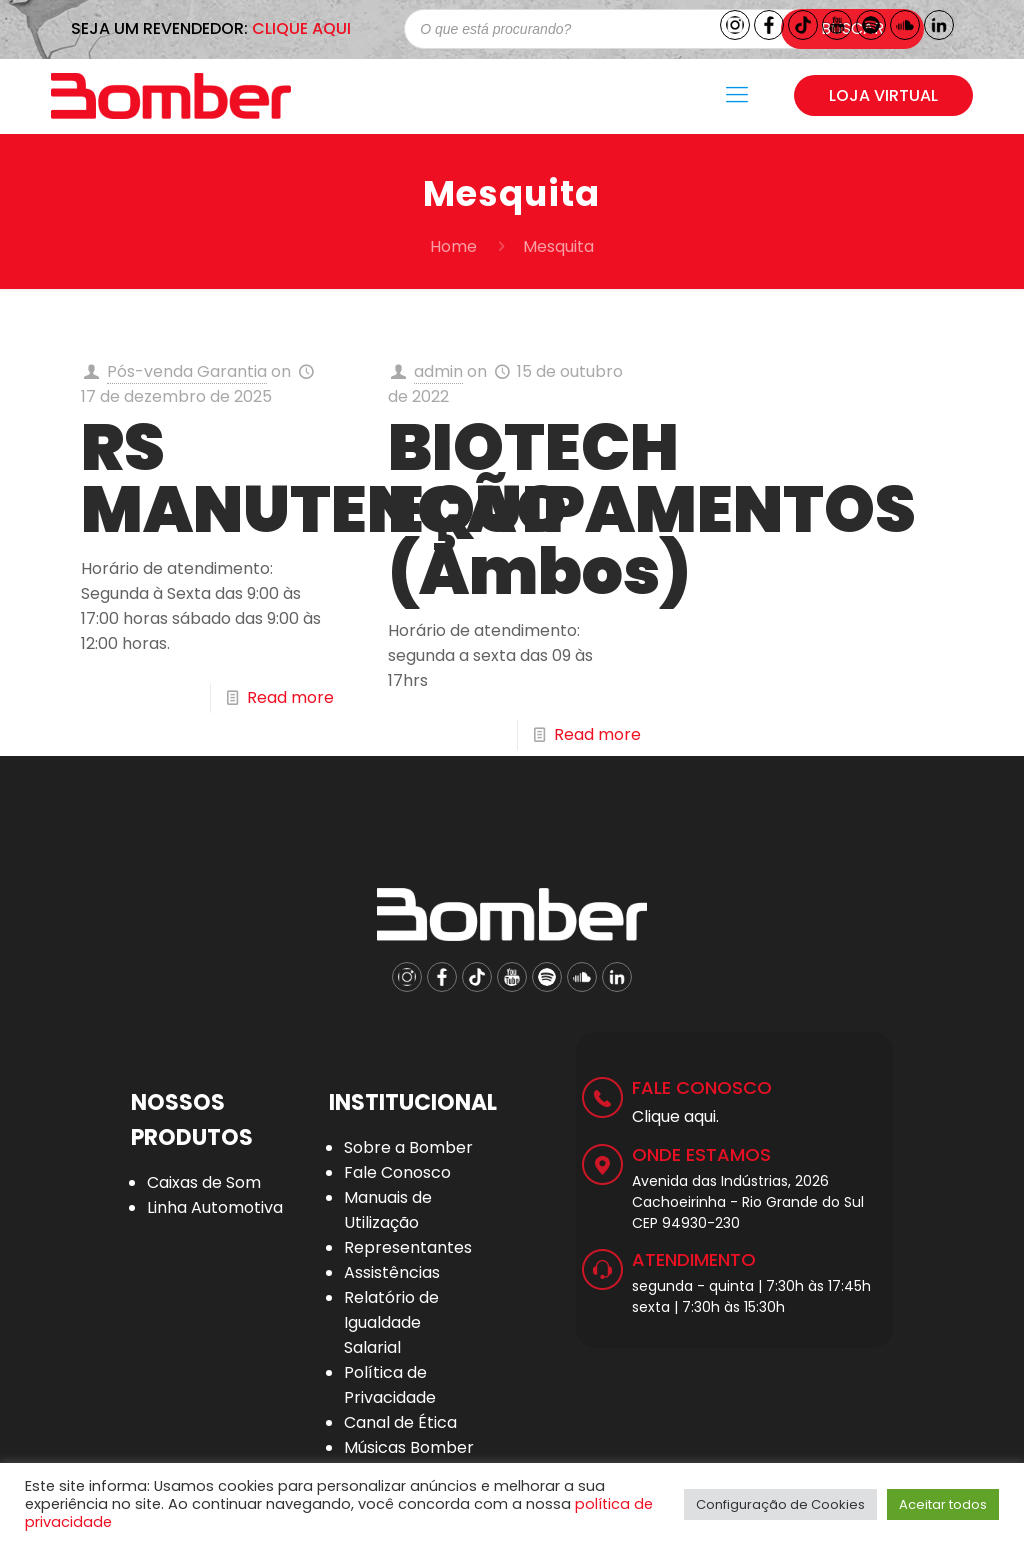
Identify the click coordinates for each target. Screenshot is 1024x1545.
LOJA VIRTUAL (883, 95)
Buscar (852, 28)
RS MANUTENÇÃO (324, 478)
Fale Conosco (397, 1172)
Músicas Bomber (409, 1447)
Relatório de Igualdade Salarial (391, 1322)
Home (453, 246)
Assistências (392, 1272)
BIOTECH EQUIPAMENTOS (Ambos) (652, 509)
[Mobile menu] (737, 95)
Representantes (408, 1247)
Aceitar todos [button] (943, 1504)
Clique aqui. (675, 1116)
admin (438, 371)
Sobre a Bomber (408, 1147)
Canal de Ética (400, 1422)
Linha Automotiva (215, 1207)
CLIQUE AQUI (301, 28)
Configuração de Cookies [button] (780, 1504)
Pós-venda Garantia (187, 371)
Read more (290, 697)
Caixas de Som (204, 1182)
